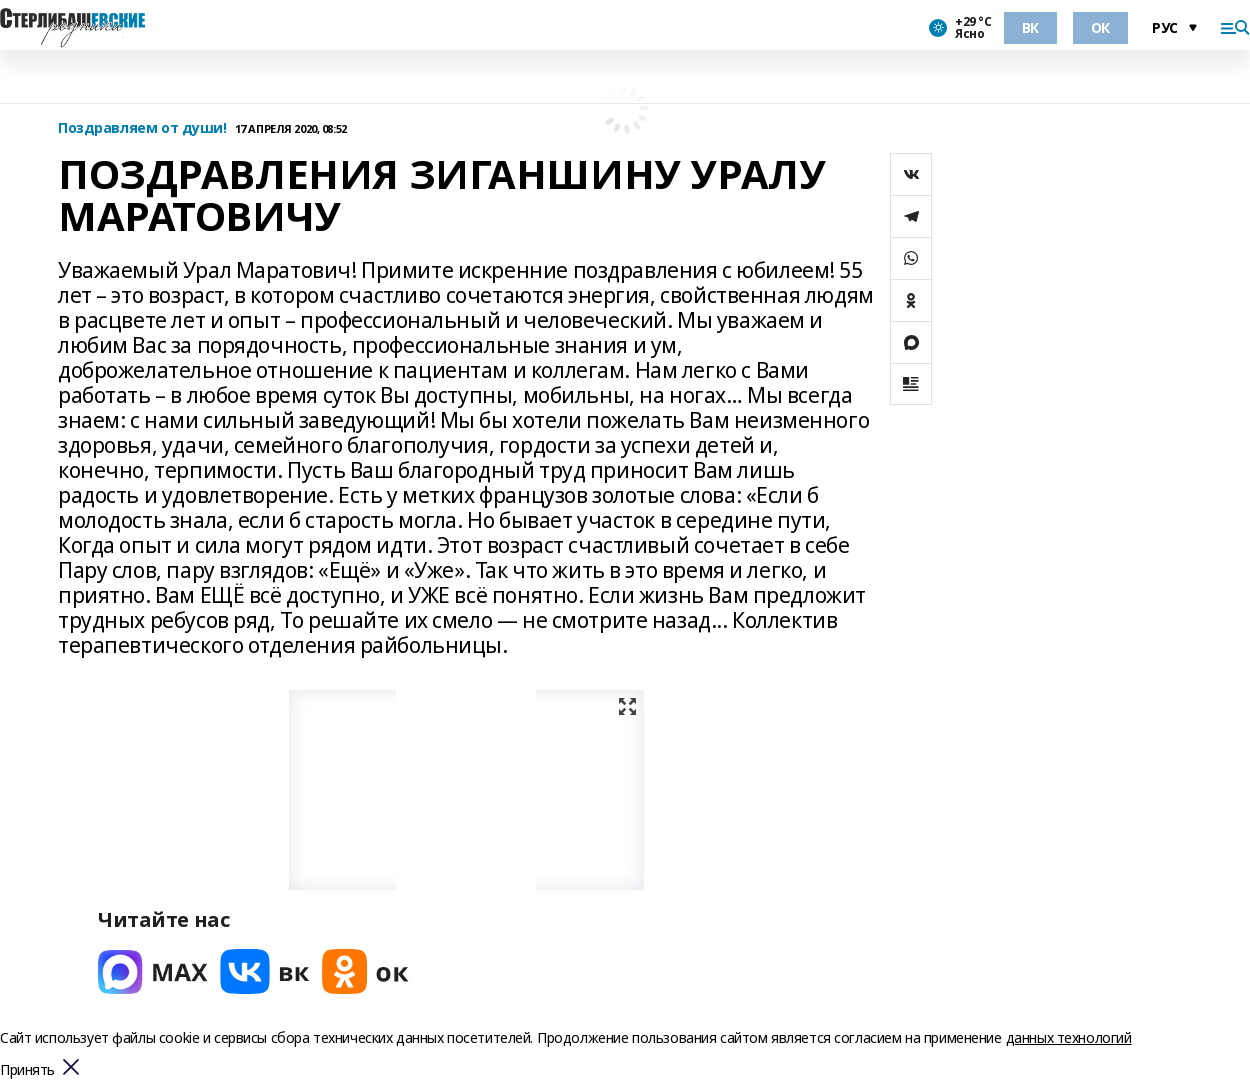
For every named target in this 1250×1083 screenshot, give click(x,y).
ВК (1030, 27)
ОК (1100, 27)
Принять (27, 1070)
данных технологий (1069, 1037)
